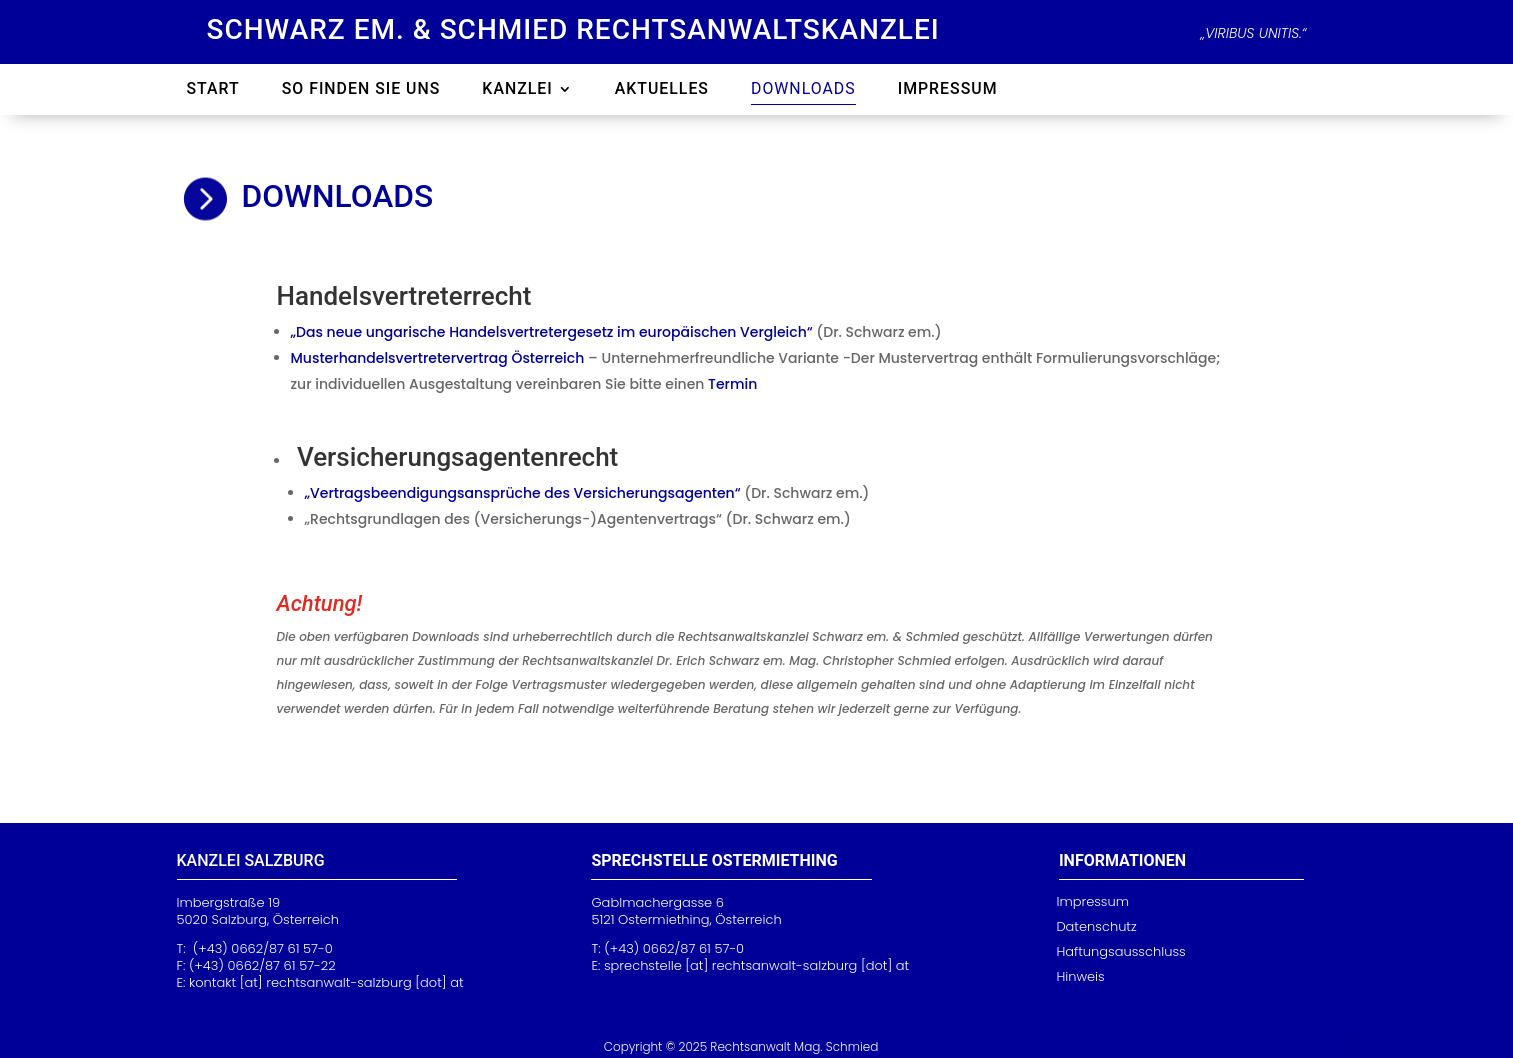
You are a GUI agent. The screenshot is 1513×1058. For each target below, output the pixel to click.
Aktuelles (662, 90)
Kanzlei (517, 90)
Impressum (948, 90)
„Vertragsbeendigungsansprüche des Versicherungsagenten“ (523, 493)
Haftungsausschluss (1120, 951)
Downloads (803, 90)
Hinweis (1080, 976)
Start (213, 90)
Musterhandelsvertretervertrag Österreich (438, 358)
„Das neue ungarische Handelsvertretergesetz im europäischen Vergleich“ (552, 332)
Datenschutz (1096, 926)
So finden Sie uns (361, 90)
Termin (732, 384)
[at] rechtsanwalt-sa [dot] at (756, 965)
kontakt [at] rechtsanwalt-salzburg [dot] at (326, 982)
